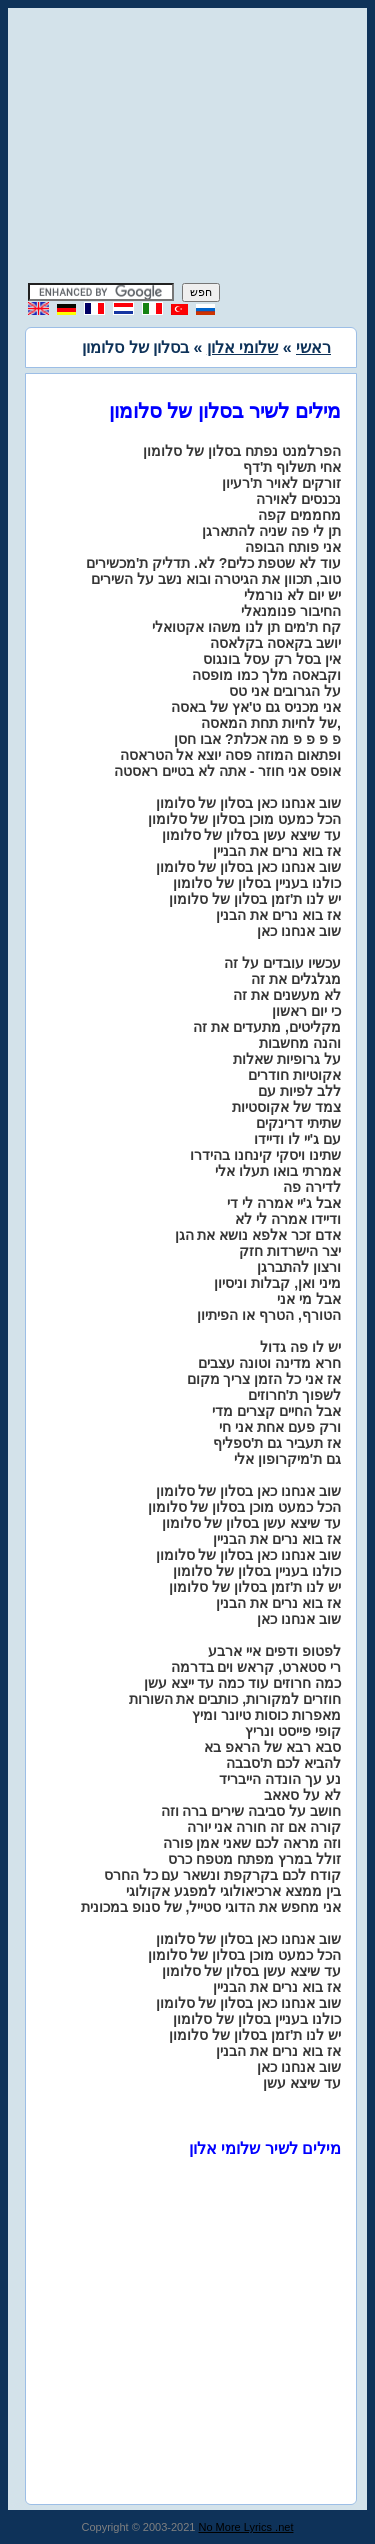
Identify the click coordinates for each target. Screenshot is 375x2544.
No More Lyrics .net (246, 2527)
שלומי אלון (242, 347)
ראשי (313, 347)
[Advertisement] (188, 148)
